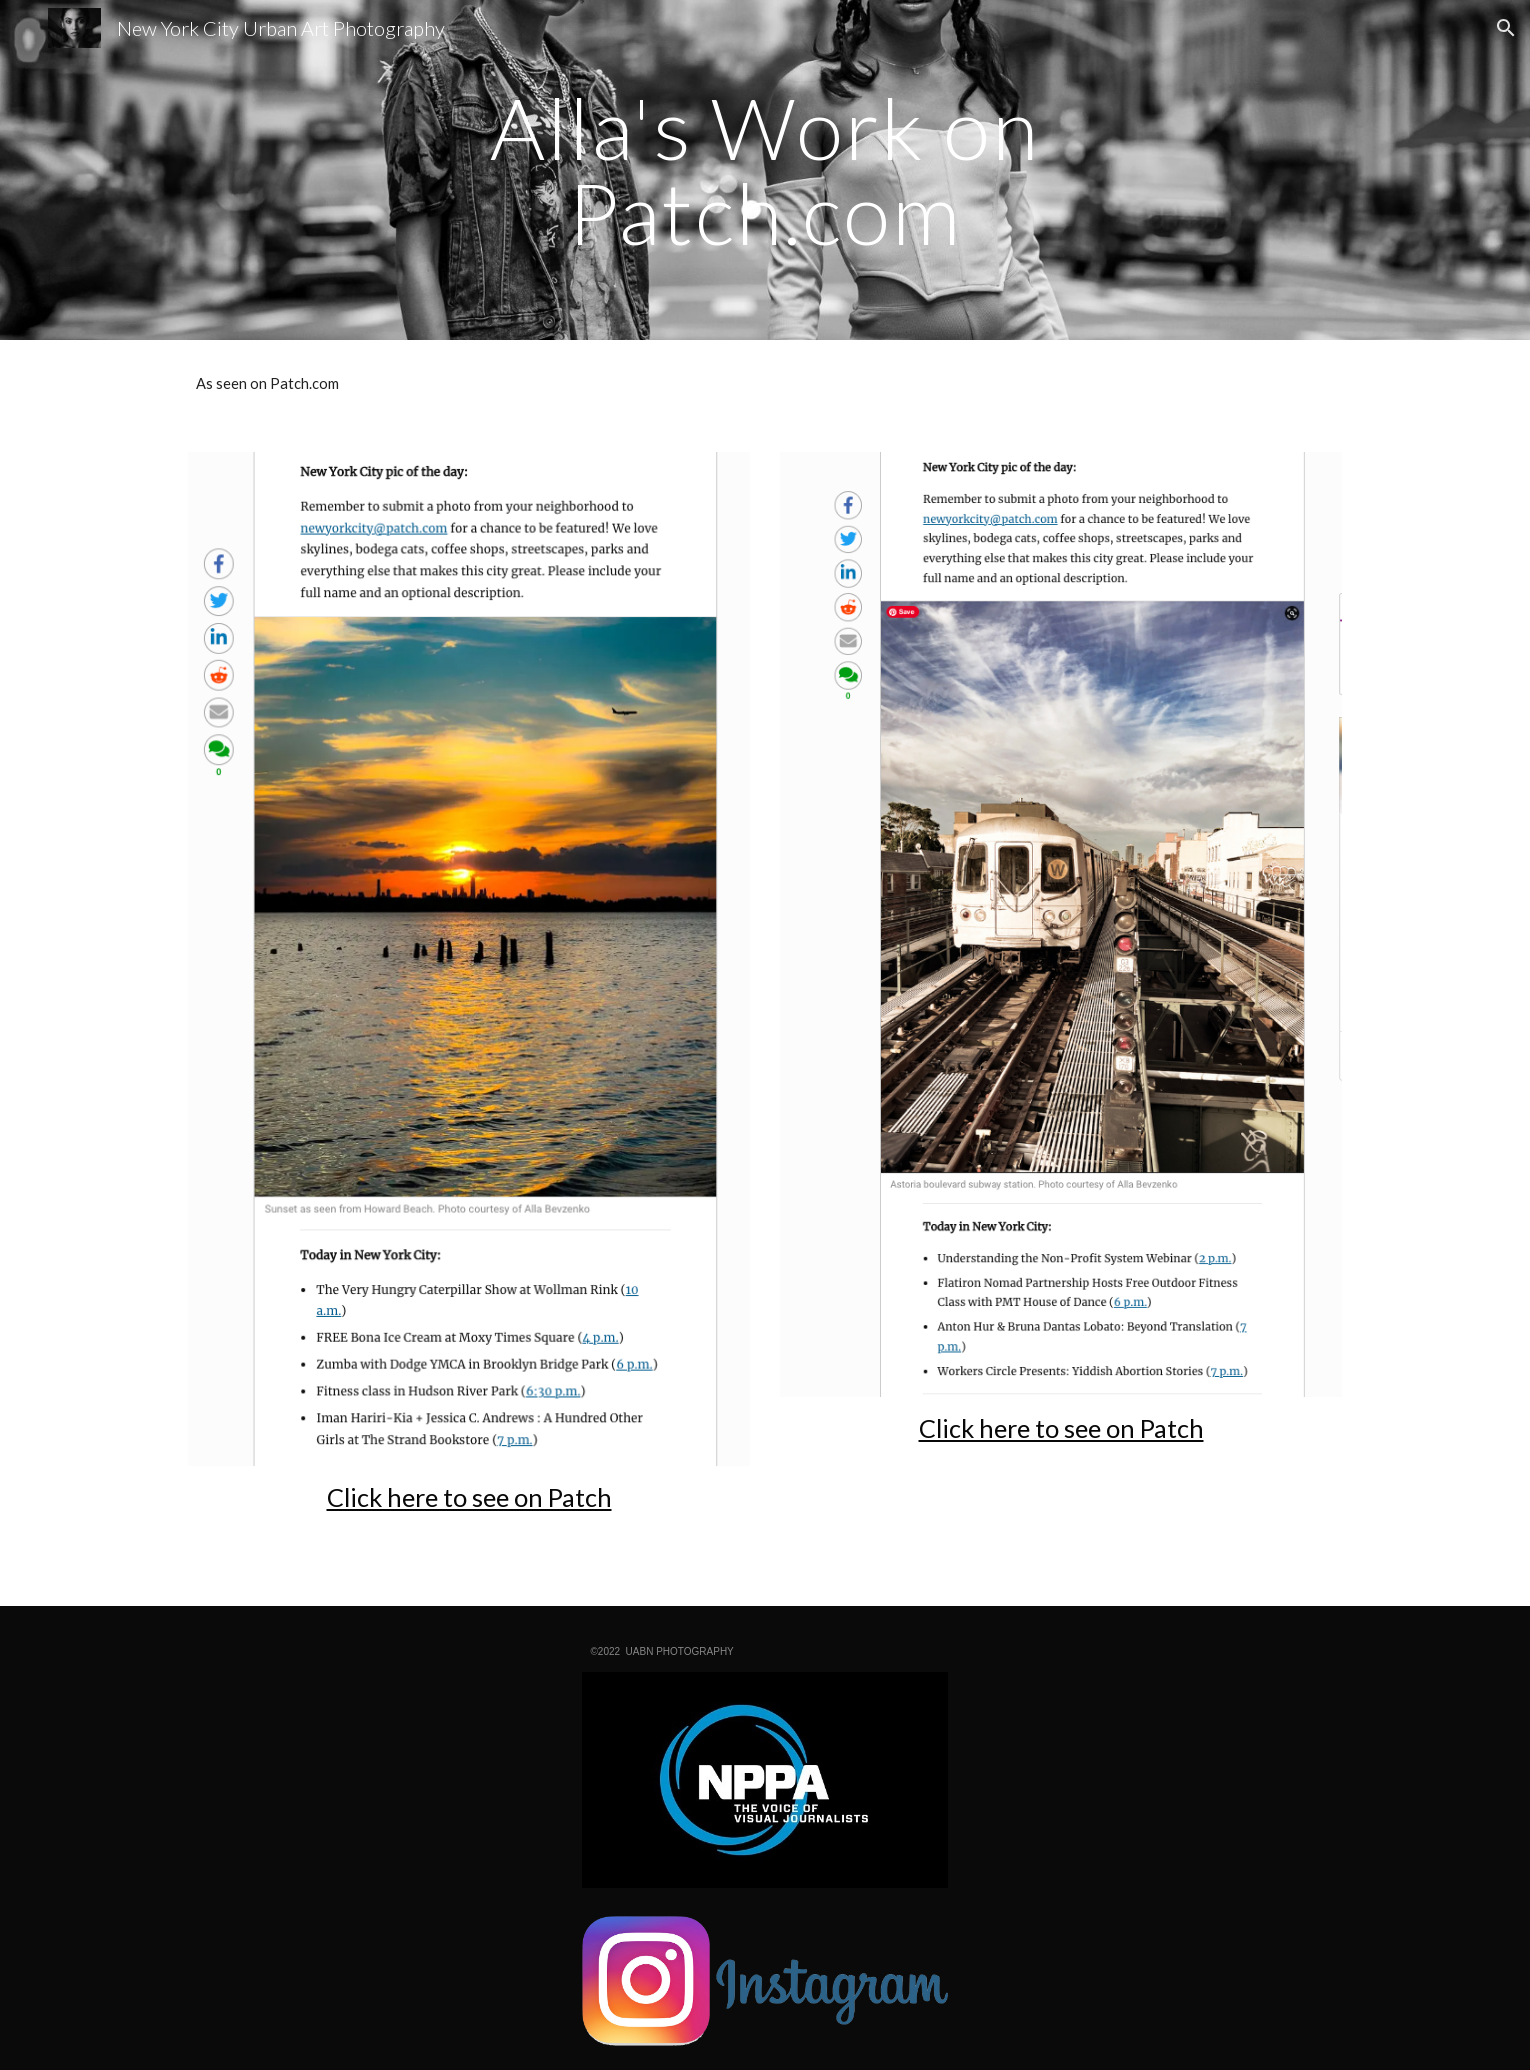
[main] (765, 170)
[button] (1506, 28)
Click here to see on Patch (469, 1497)
